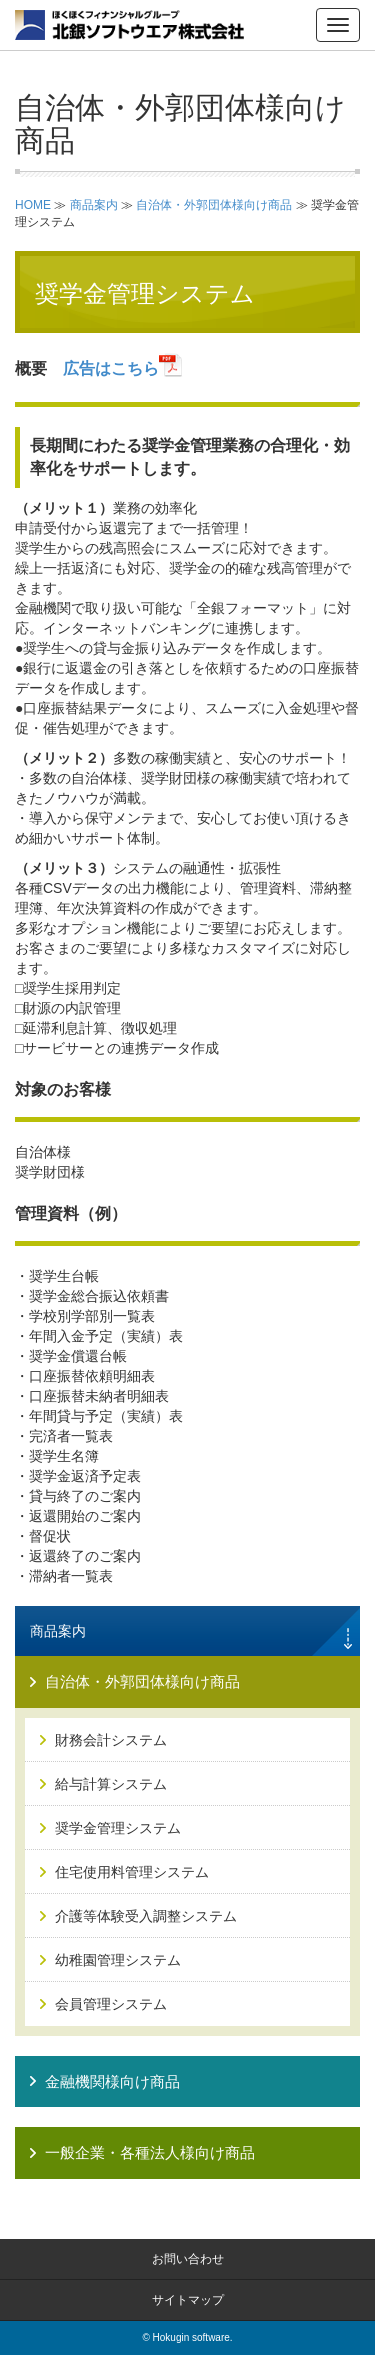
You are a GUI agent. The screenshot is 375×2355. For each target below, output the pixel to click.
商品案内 (94, 205)
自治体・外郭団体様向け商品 (214, 205)
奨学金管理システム (118, 1828)
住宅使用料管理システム (132, 1872)
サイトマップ (188, 2300)
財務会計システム (111, 1740)
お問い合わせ (188, 2259)
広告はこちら (123, 368)
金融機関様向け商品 (112, 2081)
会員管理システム (111, 2004)
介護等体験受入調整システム (146, 1916)
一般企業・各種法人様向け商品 (150, 2152)
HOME (33, 205)
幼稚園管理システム (118, 1960)
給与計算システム (111, 1784)
